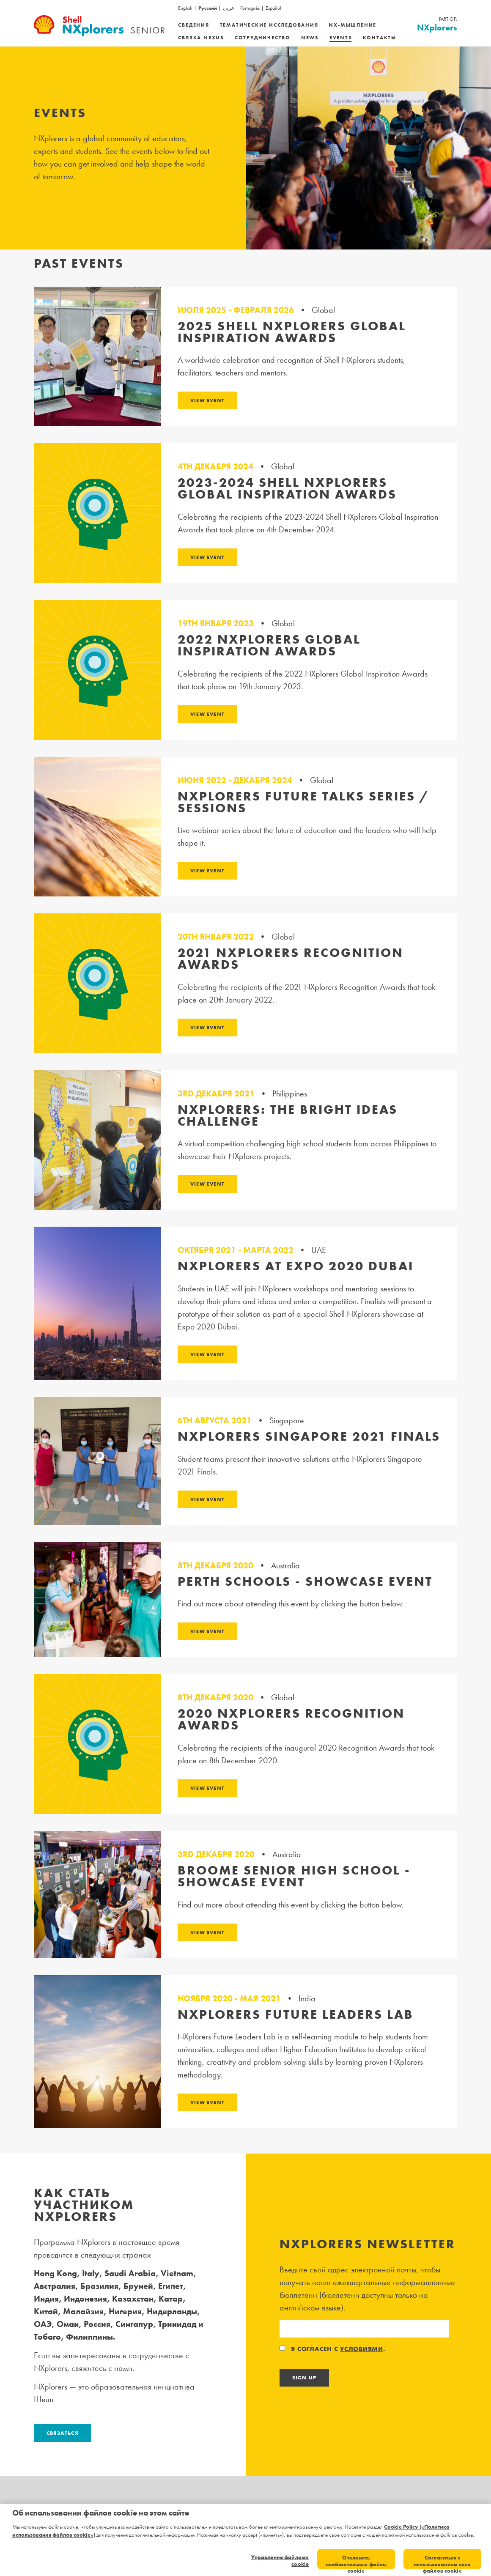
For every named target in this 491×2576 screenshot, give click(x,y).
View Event (207, 400)
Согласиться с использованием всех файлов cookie (442, 2561)
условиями (361, 2349)
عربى (228, 8)
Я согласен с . (333, 2349)
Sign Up (304, 2377)
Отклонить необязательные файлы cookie (356, 2561)
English (185, 8)
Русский (207, 8)
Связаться (62, 2433)
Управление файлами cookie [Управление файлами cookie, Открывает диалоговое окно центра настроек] (280, 2561)
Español (273, 8)
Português (250, 8)
